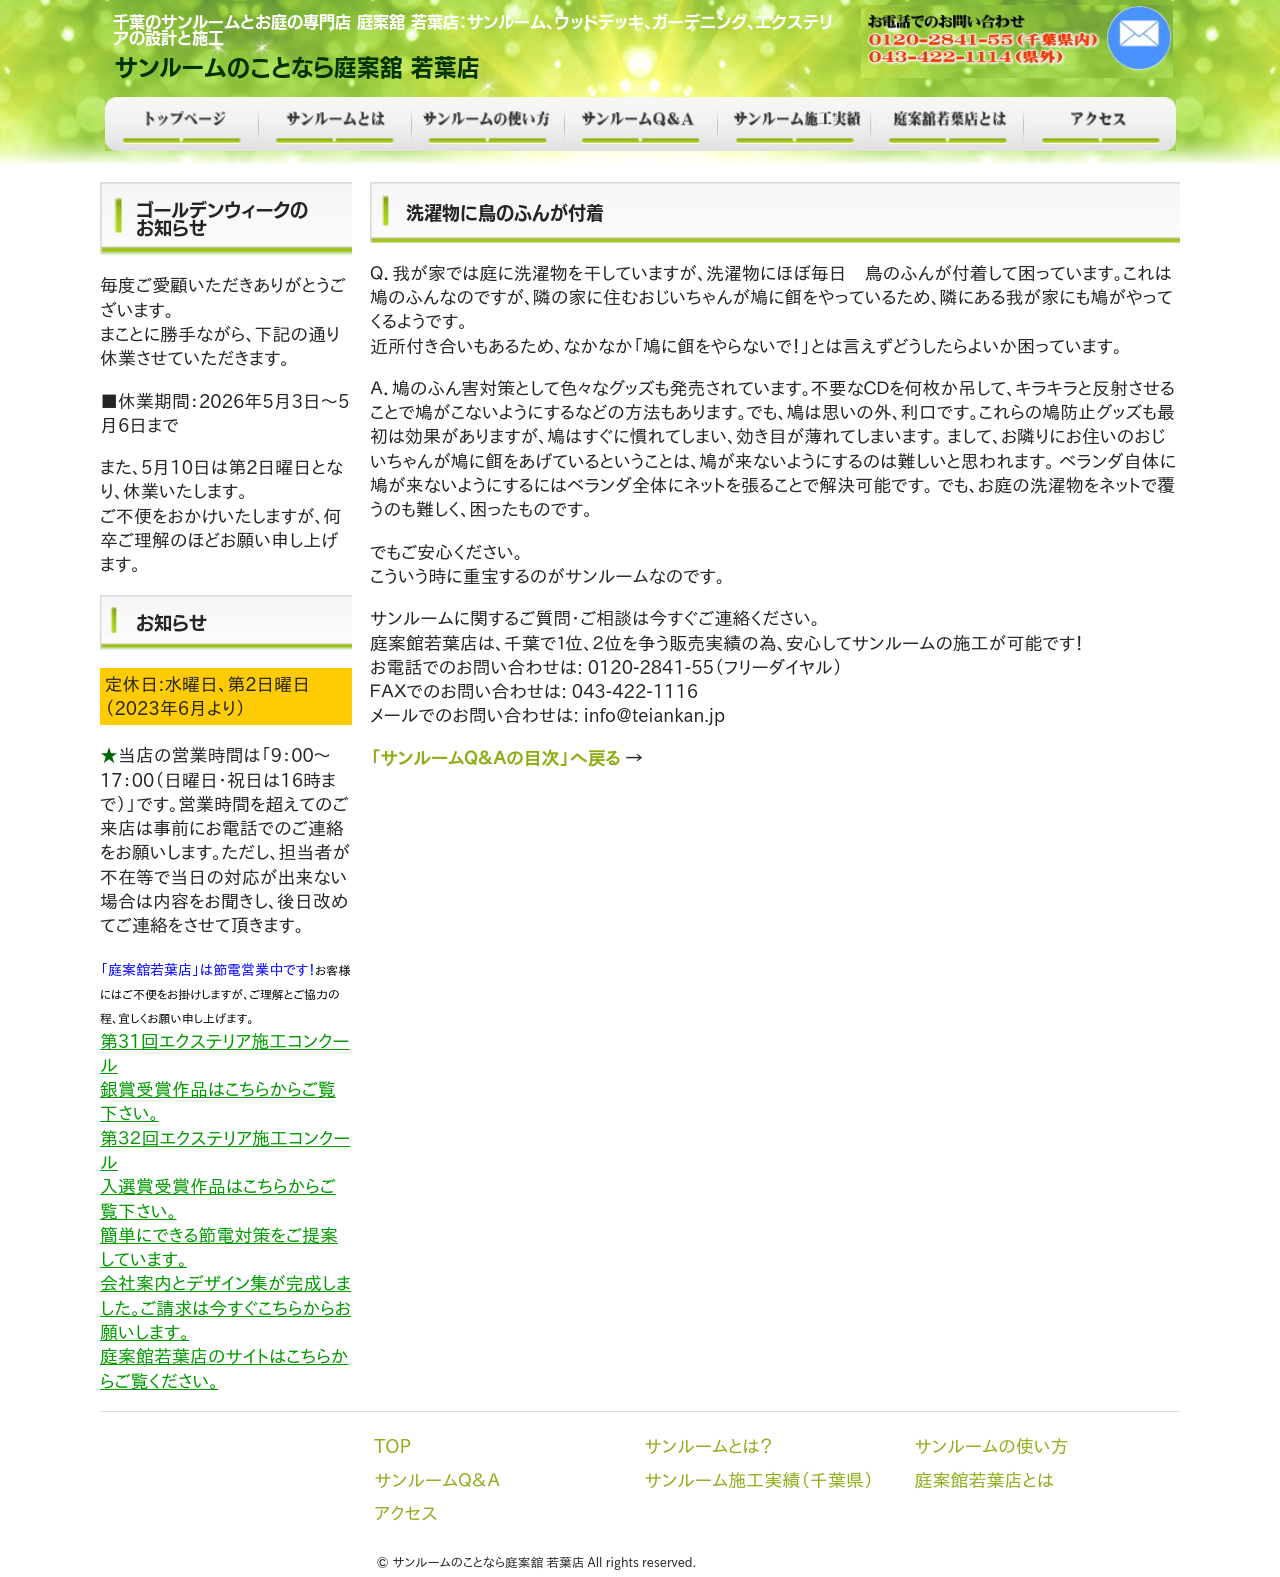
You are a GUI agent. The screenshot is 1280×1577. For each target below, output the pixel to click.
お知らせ (171, 622)
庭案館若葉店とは (946, 124)
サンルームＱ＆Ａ (640, 124)
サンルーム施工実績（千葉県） (793, 124)
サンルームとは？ (334, 124)
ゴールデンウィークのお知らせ (222, 218)
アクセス (1099, 124)
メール (1018, 42)
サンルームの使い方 (487, 124)
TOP (181, 124)
